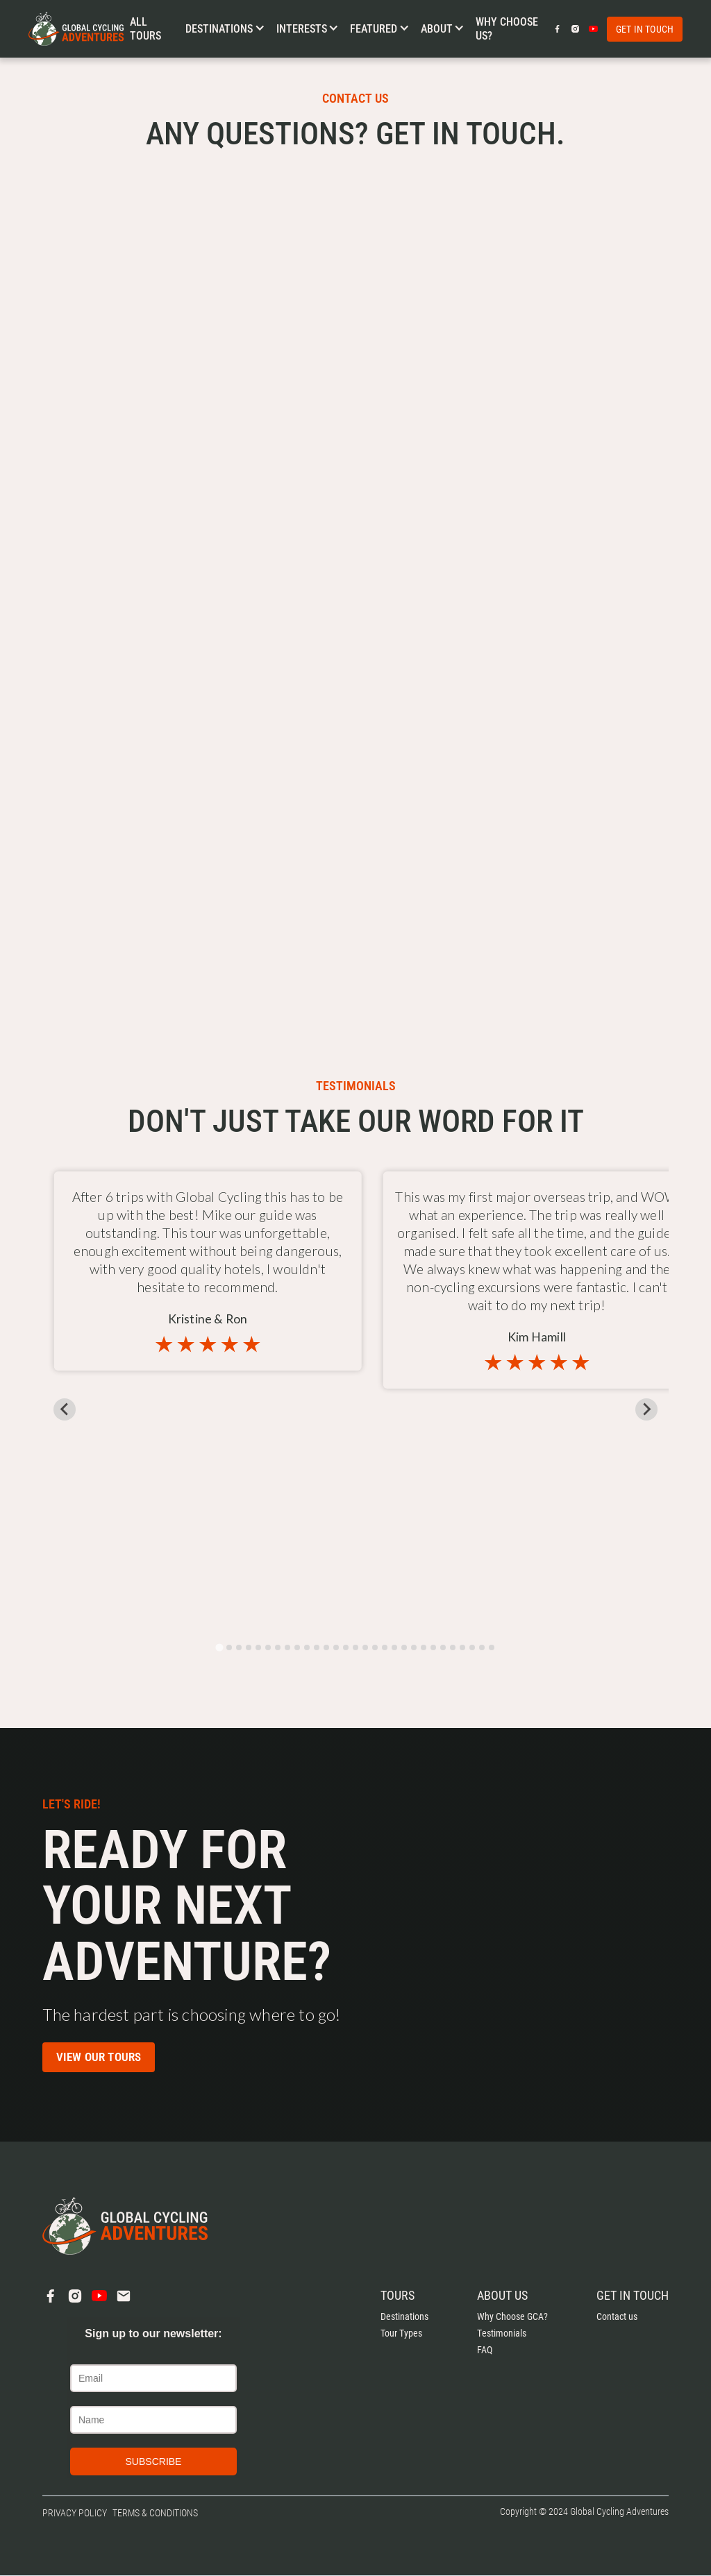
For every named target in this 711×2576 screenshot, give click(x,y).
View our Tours (99, 2057)
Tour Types (401, 2333)
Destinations (404, 2316)
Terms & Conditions (155, 2512)
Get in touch (645, 28)
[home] (76, 29)
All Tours (145, 28)
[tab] (219, 1647)
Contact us (616, 2316)
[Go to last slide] (64, 1409)
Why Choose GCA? (512, 2316)
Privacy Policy (74, 2512)
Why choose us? (507, 28)
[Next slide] (646, 1409)
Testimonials (501, 2333)
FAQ (484, 2349)
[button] (225, 28)
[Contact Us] (352, 555)
